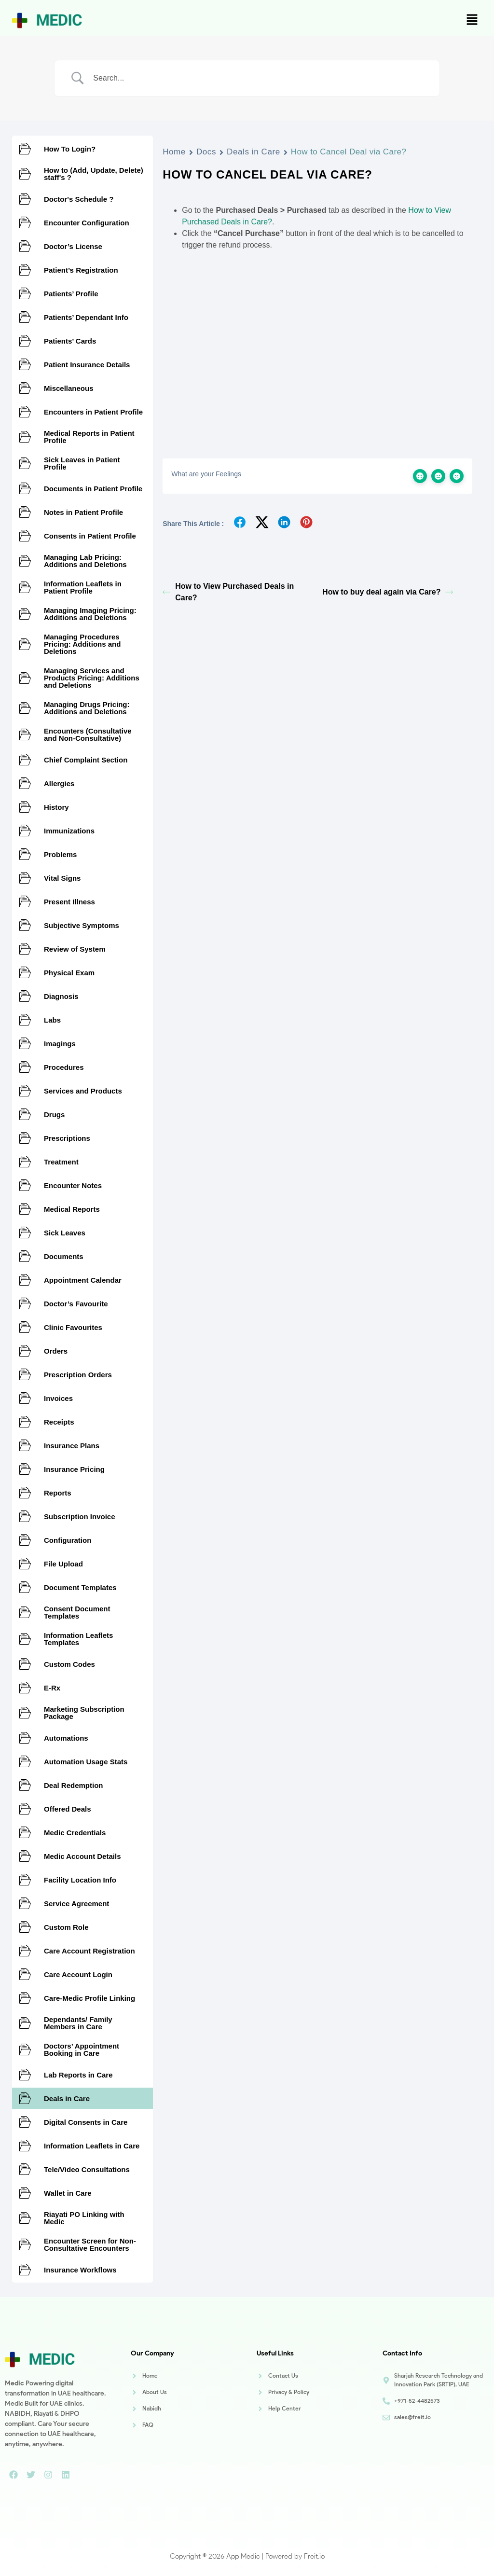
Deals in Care (253, 151)
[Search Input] (259, 78)
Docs (206, 151)
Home (174, 151)
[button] (472, 20)
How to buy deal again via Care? (387, 592)
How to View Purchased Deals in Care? (228, 592)
